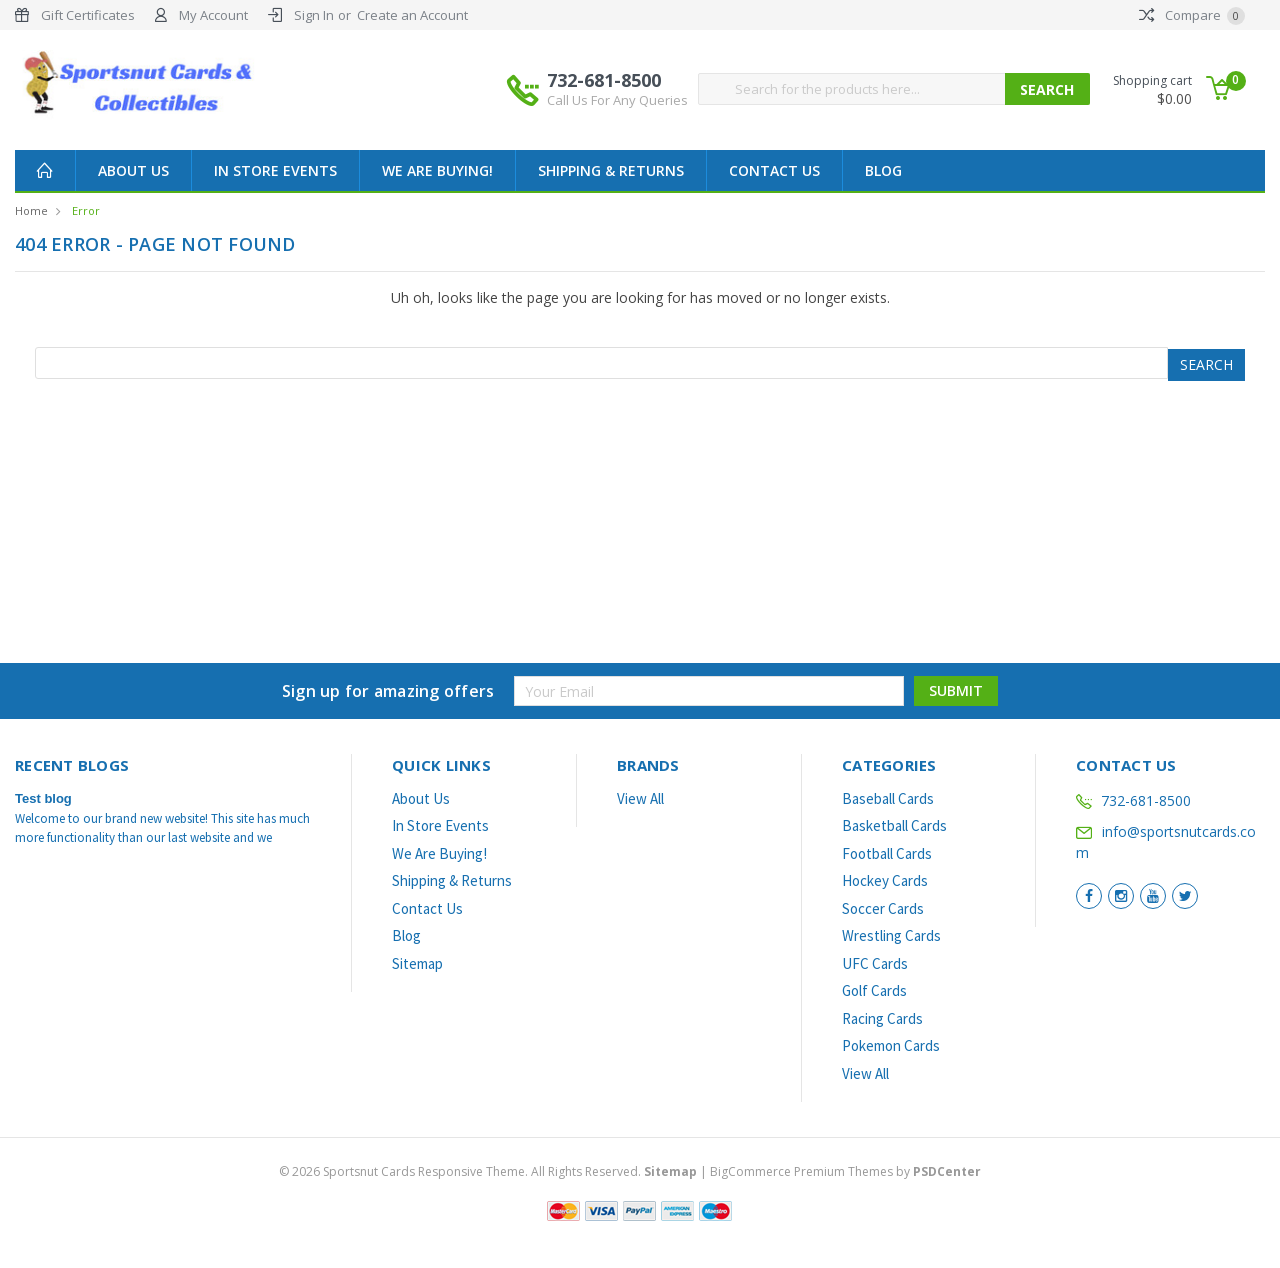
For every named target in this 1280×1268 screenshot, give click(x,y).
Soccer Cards (883, 908)
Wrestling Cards (891, 935)
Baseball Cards (888, 798)
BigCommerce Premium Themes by (845, 1171)
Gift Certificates (88, 15)
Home (31, 210)
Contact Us (774, 170)
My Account (213, 15)
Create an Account (412, 15)
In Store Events (275, 170)
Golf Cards (874, 990)
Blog (883, 170)
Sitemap (417, 963)
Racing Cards (882, 1018)
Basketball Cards (894, 825)
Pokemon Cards (891, 1045)
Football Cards (887, 853)
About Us (133, 170)
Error (86, 210)
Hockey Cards (885, 880)
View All (640, 798)
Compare (1192, 15)
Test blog (43, 798)
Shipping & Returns (611, 170)
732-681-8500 (617, 89)
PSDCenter (947, 1171)
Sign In (314, 15)
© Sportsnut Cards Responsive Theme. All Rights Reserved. (489, 1171)
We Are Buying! (437, 170)
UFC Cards (875, 963)
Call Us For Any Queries (617, 100)
